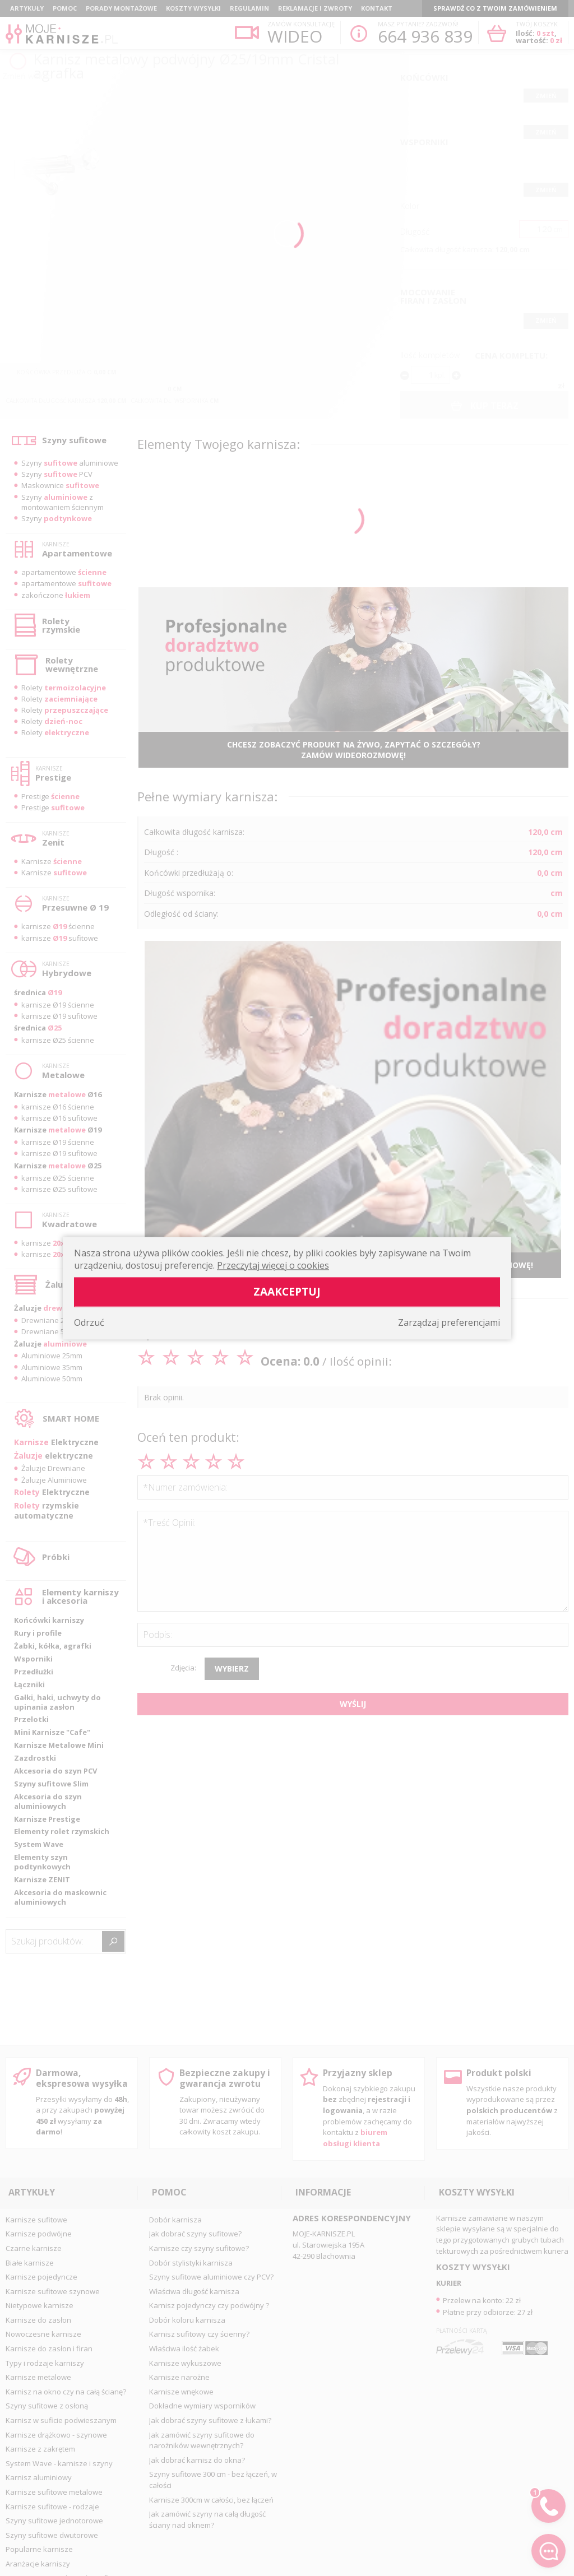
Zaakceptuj (287, 1291)
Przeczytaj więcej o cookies (273, 1265)
